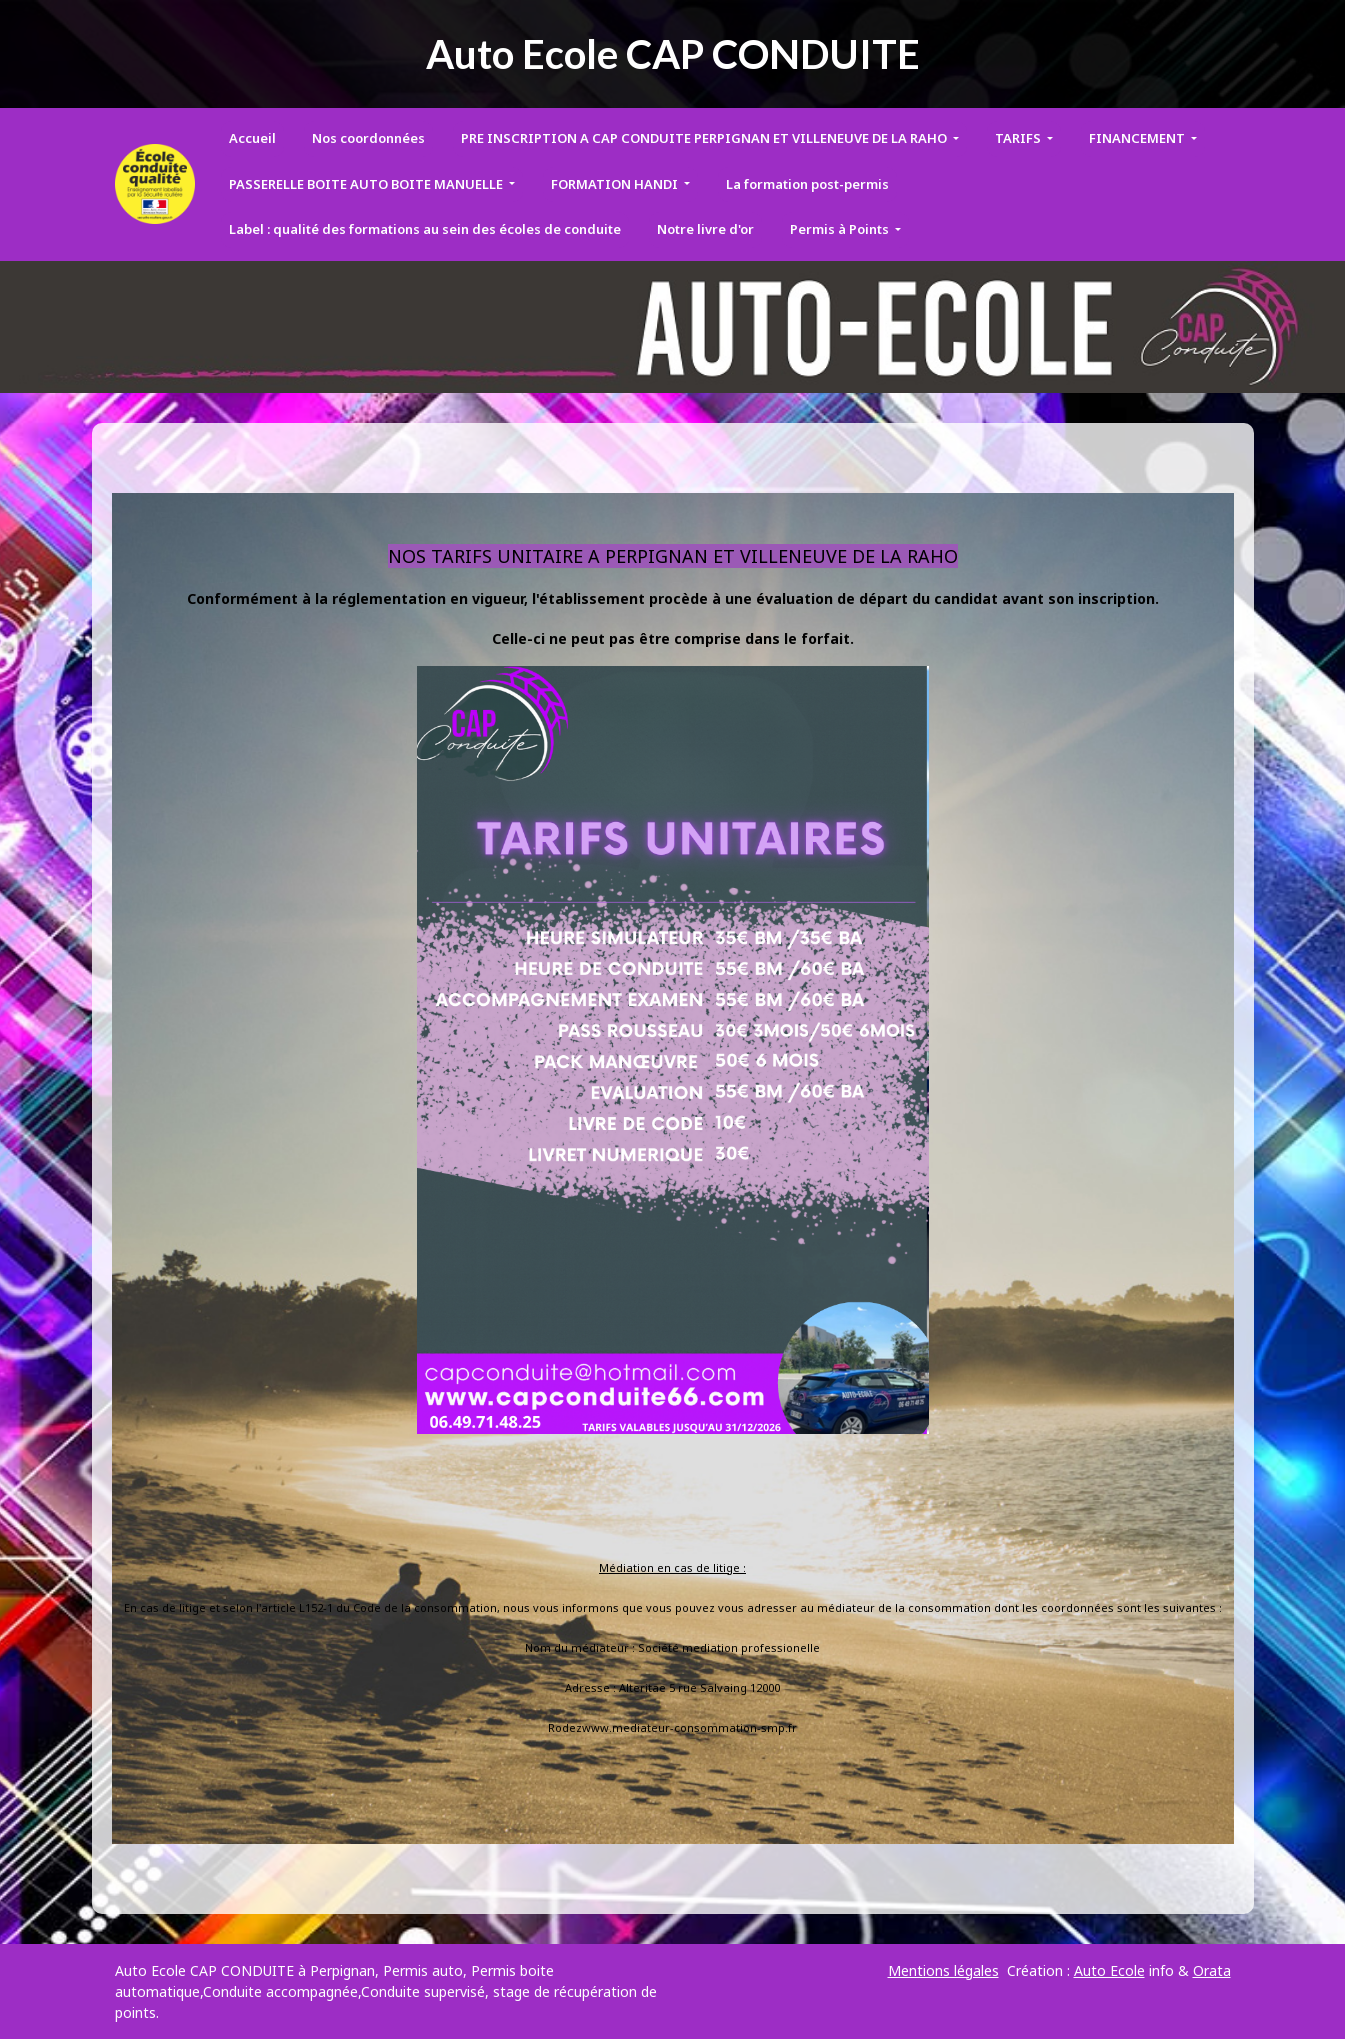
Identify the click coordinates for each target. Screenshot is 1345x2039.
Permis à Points (841, 229)
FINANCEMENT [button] (1138, 138)
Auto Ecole (1109, 1970)
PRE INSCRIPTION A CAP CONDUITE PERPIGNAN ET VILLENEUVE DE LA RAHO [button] (705, 138)
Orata (1212, 1970)
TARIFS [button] (1019, 138)
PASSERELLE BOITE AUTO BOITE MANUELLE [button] (367, 184)
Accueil (252, 138)
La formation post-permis (807, 184)
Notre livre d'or (705, 229)
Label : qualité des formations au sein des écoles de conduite (425, 229)
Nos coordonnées (368, 138)
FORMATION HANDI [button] (616, 184)
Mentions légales (943, 1970)
